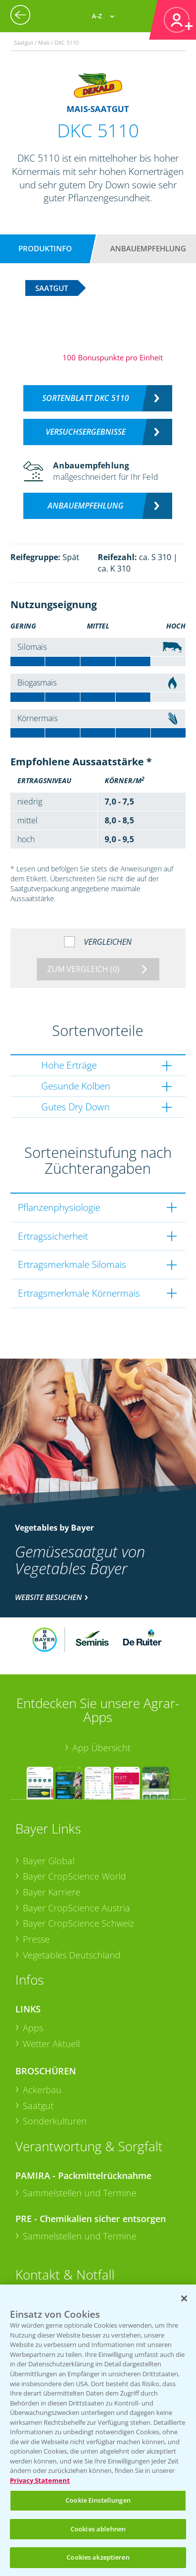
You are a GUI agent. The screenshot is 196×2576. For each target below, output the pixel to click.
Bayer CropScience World (74, 1876)
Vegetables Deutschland (72, 1955)
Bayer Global (48, 1861)
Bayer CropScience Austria (76, 1908)
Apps (33, 2028)
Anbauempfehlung (148, 248)
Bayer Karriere (51, 1892)
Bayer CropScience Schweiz (78, 1923)
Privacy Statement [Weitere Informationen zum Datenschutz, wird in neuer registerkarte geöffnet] (40, 2480)
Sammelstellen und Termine (79, 2193)
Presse (36, 1939)
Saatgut (38, 2106)
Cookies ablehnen (98, 2528)
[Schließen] (184, 2298)
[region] (98, 2430)
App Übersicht (101, 1748)
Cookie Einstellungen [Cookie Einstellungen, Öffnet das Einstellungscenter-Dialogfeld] (98, 2500)
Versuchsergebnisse (86, 431)
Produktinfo (45, 248)
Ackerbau (42, 2090)
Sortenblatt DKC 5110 (85, 398)
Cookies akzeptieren (97, 2557)
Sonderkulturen (55, 2121)
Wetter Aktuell (51, 2044)
